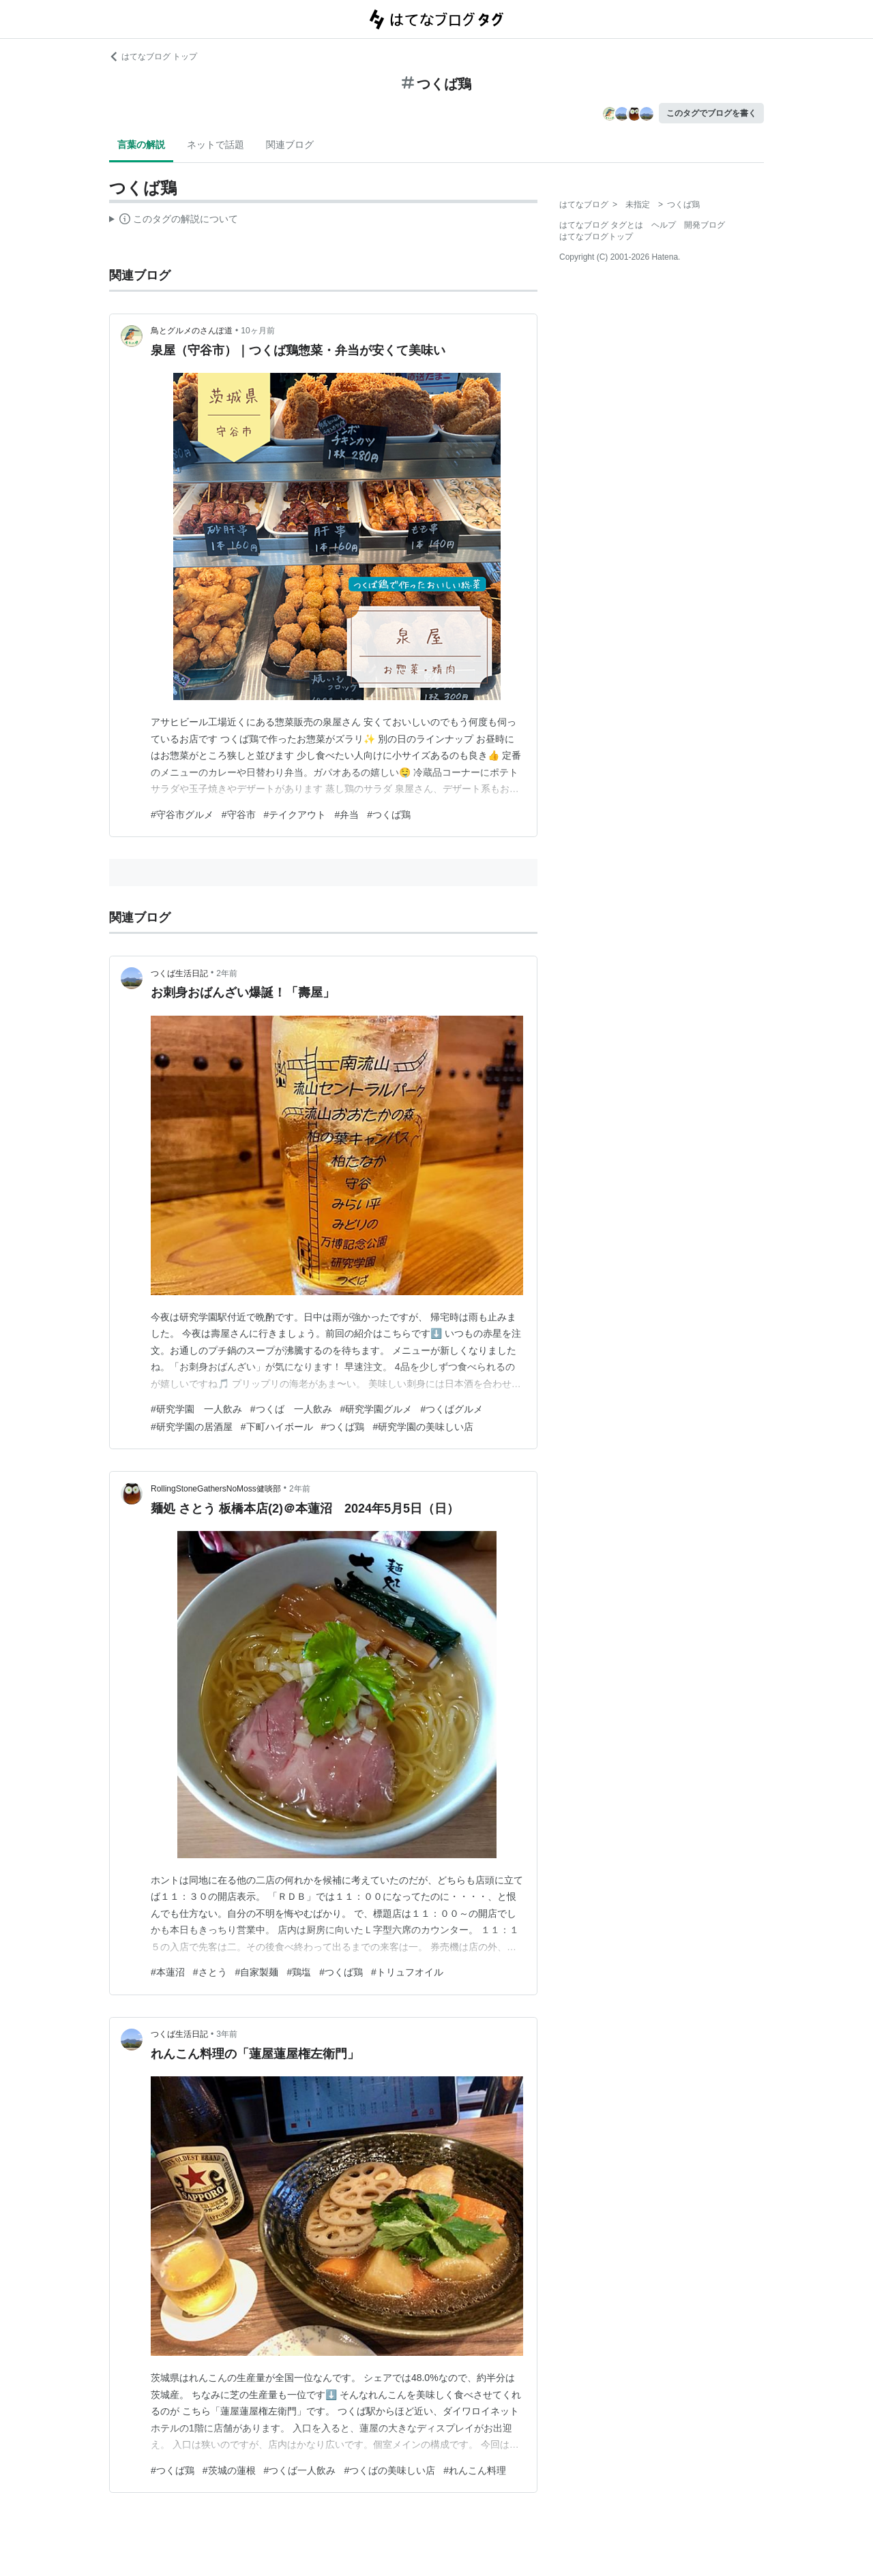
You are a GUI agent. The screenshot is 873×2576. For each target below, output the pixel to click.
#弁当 (346, 814)
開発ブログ (704, 225)
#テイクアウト (295, 814)
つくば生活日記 (179, 973)
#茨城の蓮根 (229, 2470)
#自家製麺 (257, 1972)
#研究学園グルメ (376, 1409)
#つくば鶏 (389, 814)
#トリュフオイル (407, 1972)
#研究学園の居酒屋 (192, 1426)
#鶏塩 (298, 1972)
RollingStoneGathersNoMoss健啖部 (216, 1489)
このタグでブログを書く (711, 113)
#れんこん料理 (474, 2470)
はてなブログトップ (596, 236)
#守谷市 (239, 814)
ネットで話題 (215, 144)
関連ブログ (290, 144)
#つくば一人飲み (300, 2470)
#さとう (210, 1972)
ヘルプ (663, 225)
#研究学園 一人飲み (196, 1409)
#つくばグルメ (451, 1409)
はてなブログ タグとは (601, 225)
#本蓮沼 (168, 1972)
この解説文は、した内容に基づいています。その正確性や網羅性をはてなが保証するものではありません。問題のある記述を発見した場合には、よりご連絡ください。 (173, 220)
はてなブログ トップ (153, 56)
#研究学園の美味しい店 (422, 1426)
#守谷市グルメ (182, 814)
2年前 (226, 973)
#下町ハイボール (277, 1426)
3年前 (226, 2034)
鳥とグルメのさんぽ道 (192, 330)
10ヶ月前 (257, 330)
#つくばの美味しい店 (389, 2470)
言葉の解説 (141, 144)
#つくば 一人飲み (291, 1409)
